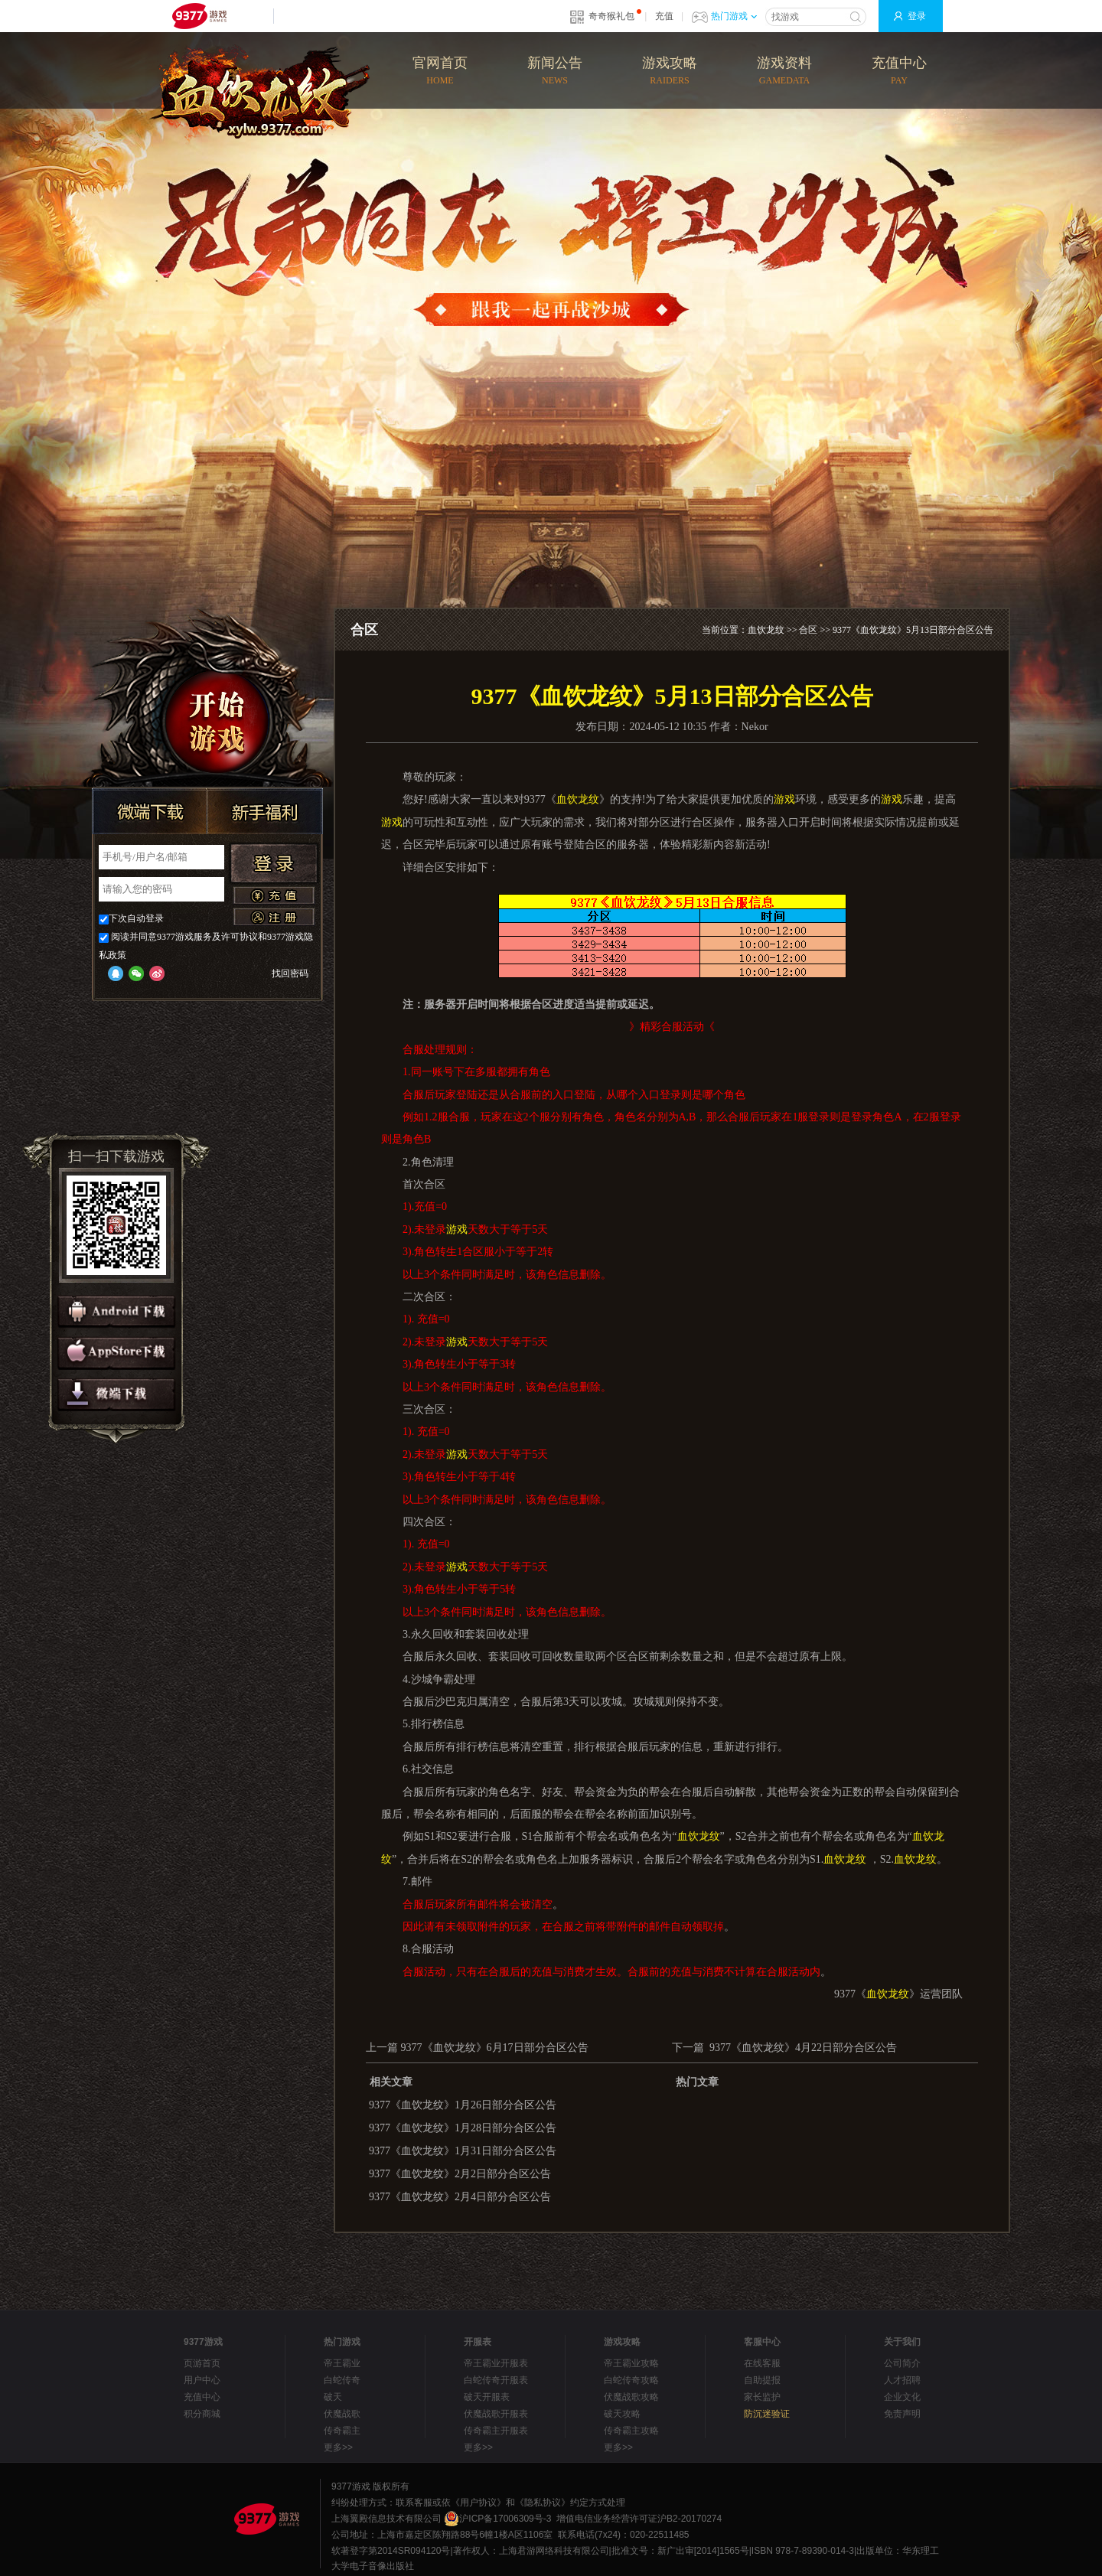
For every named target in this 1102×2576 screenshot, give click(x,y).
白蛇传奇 (342, 2380)
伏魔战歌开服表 (496, 2413)
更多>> (338, 2447)
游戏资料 (784, 71)
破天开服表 (487, 2397)
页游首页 (202, 2363)
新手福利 (265, 811)
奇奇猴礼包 (611, 16)
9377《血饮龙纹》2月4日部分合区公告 (460, 2197)
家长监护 (762, 2397)
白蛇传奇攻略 (631, 2380)
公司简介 (902, 2363)
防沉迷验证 (767, 2413)
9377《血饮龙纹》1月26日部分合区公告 (462, 2105)
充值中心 (899, 71)
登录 (917, 16)
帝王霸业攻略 (631, 2363)
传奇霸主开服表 (496, 2430)
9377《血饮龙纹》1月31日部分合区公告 (462, 2151)
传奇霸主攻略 (631, 2430)
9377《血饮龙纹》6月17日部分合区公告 (494, 2047)
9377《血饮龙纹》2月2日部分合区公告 (460, 2174)
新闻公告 (555, 71)
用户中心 (202, 2380)
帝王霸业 (342, 2363)
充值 (664, 16)
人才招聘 (902, 2380)
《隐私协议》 (542, 2502)
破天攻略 (622, 2413)
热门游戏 (734, 16)
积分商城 (202, 2413)
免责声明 (902, 2413)
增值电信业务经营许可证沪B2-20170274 (639, 2518)
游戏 (784, 799)
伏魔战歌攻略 (631, 2397)
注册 (274, 917)
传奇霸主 (342, 2430)
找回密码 (290, 973)
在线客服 (762, 2363)
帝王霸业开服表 (496, 2363)
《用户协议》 (478, 2502)
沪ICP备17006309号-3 (497, 2518)
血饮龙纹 (766, 629)
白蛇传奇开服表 (496, 2380)
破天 (333, 2397)
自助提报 (762, 2380)
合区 (808, 629)
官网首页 (440, 71)
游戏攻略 (669, 71)
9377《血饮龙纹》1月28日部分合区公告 (462, 2128)
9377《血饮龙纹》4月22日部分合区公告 (803, 2047)
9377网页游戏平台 (199, 16)
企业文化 (902, 2397)
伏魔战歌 (342, 2413)
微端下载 (149, 811)
